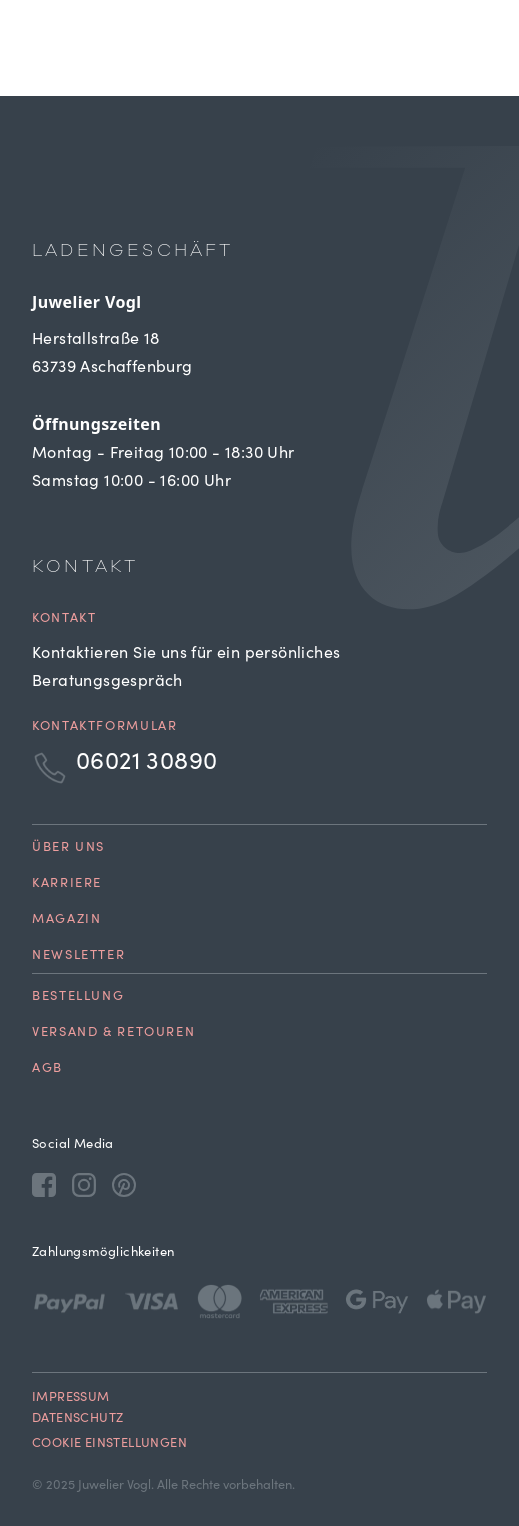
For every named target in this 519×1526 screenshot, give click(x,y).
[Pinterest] (124, 1184)
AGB (47, 1069)
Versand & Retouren (113, 1033)
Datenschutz (77, 1419)
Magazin (66, 920)
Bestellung (78, 997)
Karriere (67, 884)
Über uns (68, 848)
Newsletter (78, 956)
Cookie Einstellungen (109, 1444)
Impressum (71, 1398)
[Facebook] (44, 1184)
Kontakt (64, 619)
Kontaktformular (104, 727)
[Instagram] (84, 1184)
